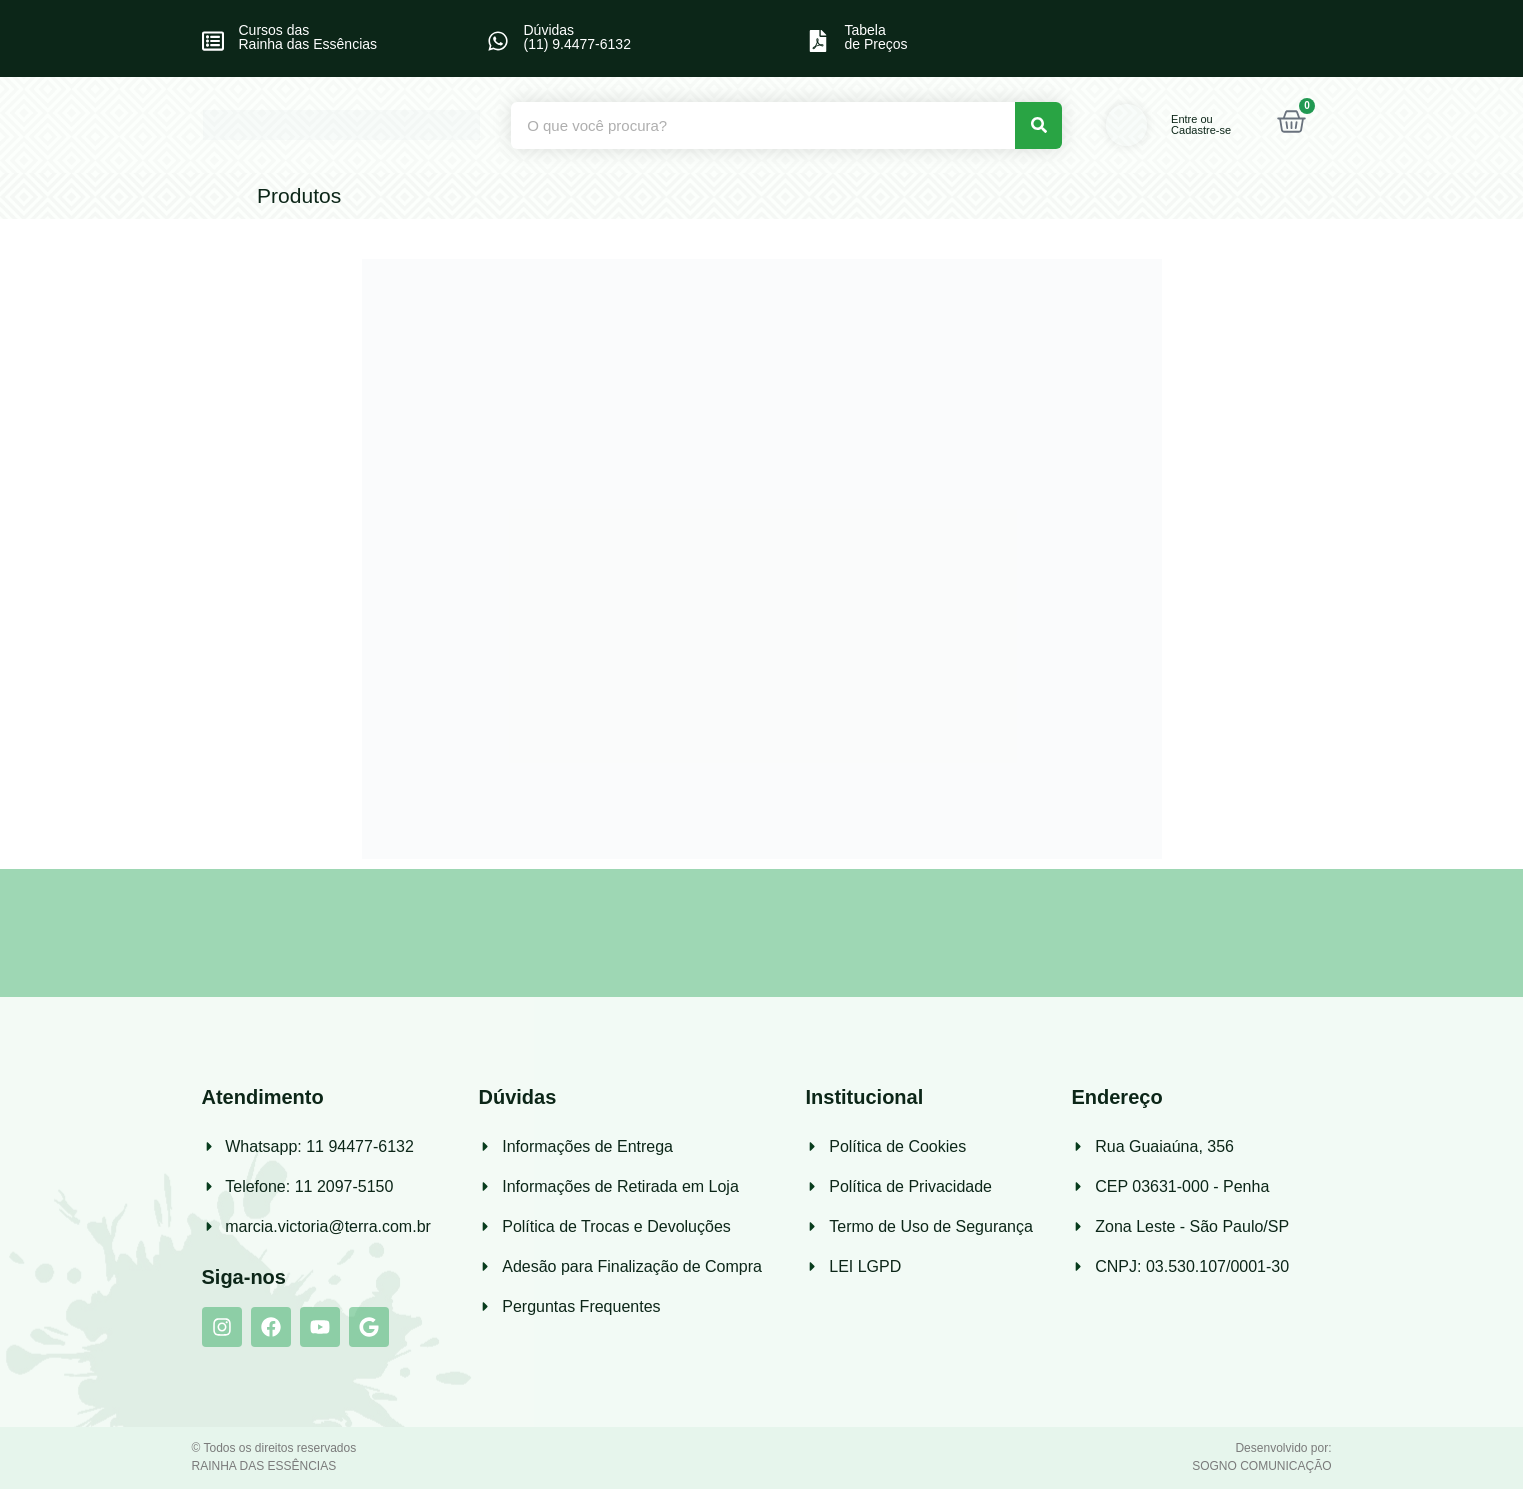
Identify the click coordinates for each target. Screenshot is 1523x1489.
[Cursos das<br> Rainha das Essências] (213, 41)
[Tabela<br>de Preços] (818, 41)
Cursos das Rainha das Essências (308, 37)
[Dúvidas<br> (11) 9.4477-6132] (498, 41)
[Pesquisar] (1038, 125)
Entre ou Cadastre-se (1201, 124)
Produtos (299, 195)
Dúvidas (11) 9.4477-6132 (577, 37)
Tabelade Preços (875, 37)
